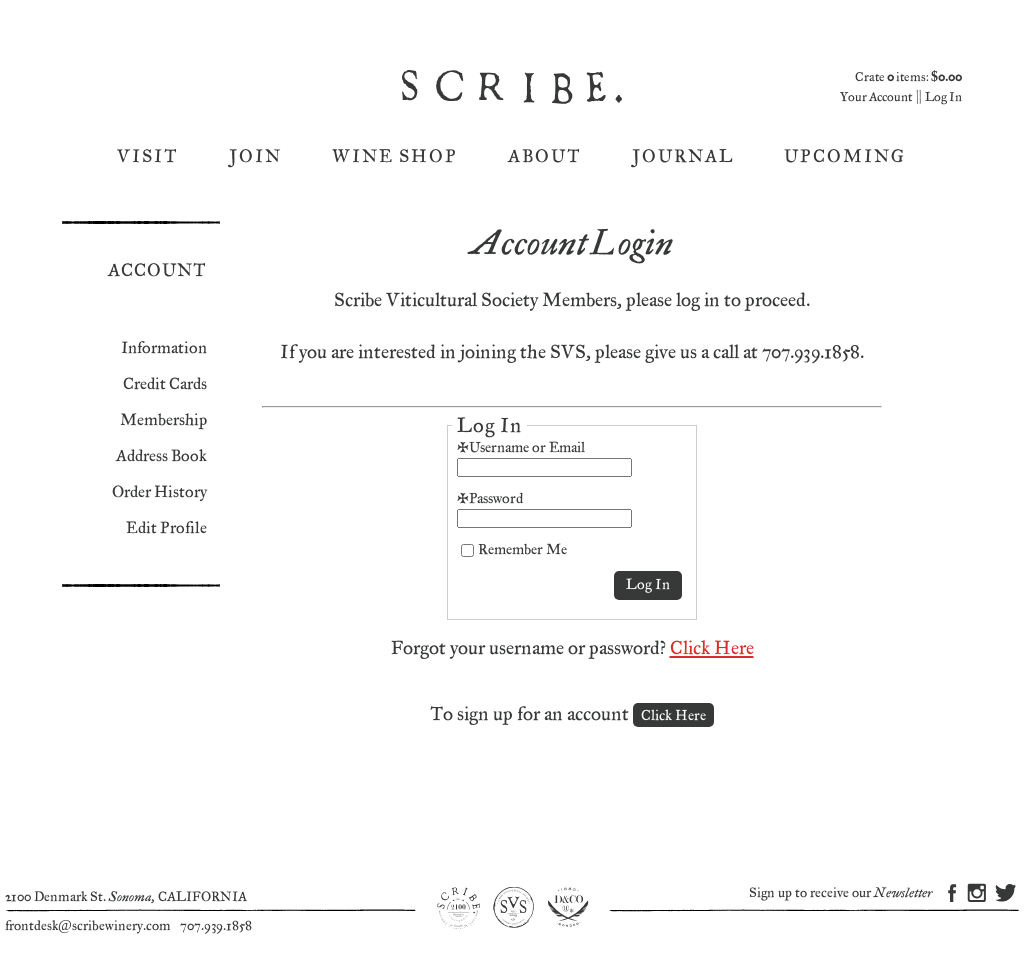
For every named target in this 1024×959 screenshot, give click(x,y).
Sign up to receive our (840, 893)
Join (255, 156)
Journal (683, 156)
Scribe (514, 87)
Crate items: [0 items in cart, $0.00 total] (908, 77)
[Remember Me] (467, 550)
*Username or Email (521, 447)
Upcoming (845, 156)
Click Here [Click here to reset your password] (712, 648)
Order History (159, 492)
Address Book (161, 456)
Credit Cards (165, 384)
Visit (148, 156)
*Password (490, 498)
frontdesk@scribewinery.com (88, 926)
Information (164, 348)
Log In (943, 97)
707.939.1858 (216, 926)
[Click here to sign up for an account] (673, 715)
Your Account (876, 97)
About (545, 156)
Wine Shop (395, 156)
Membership (163, 420)
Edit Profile (166, 528)
